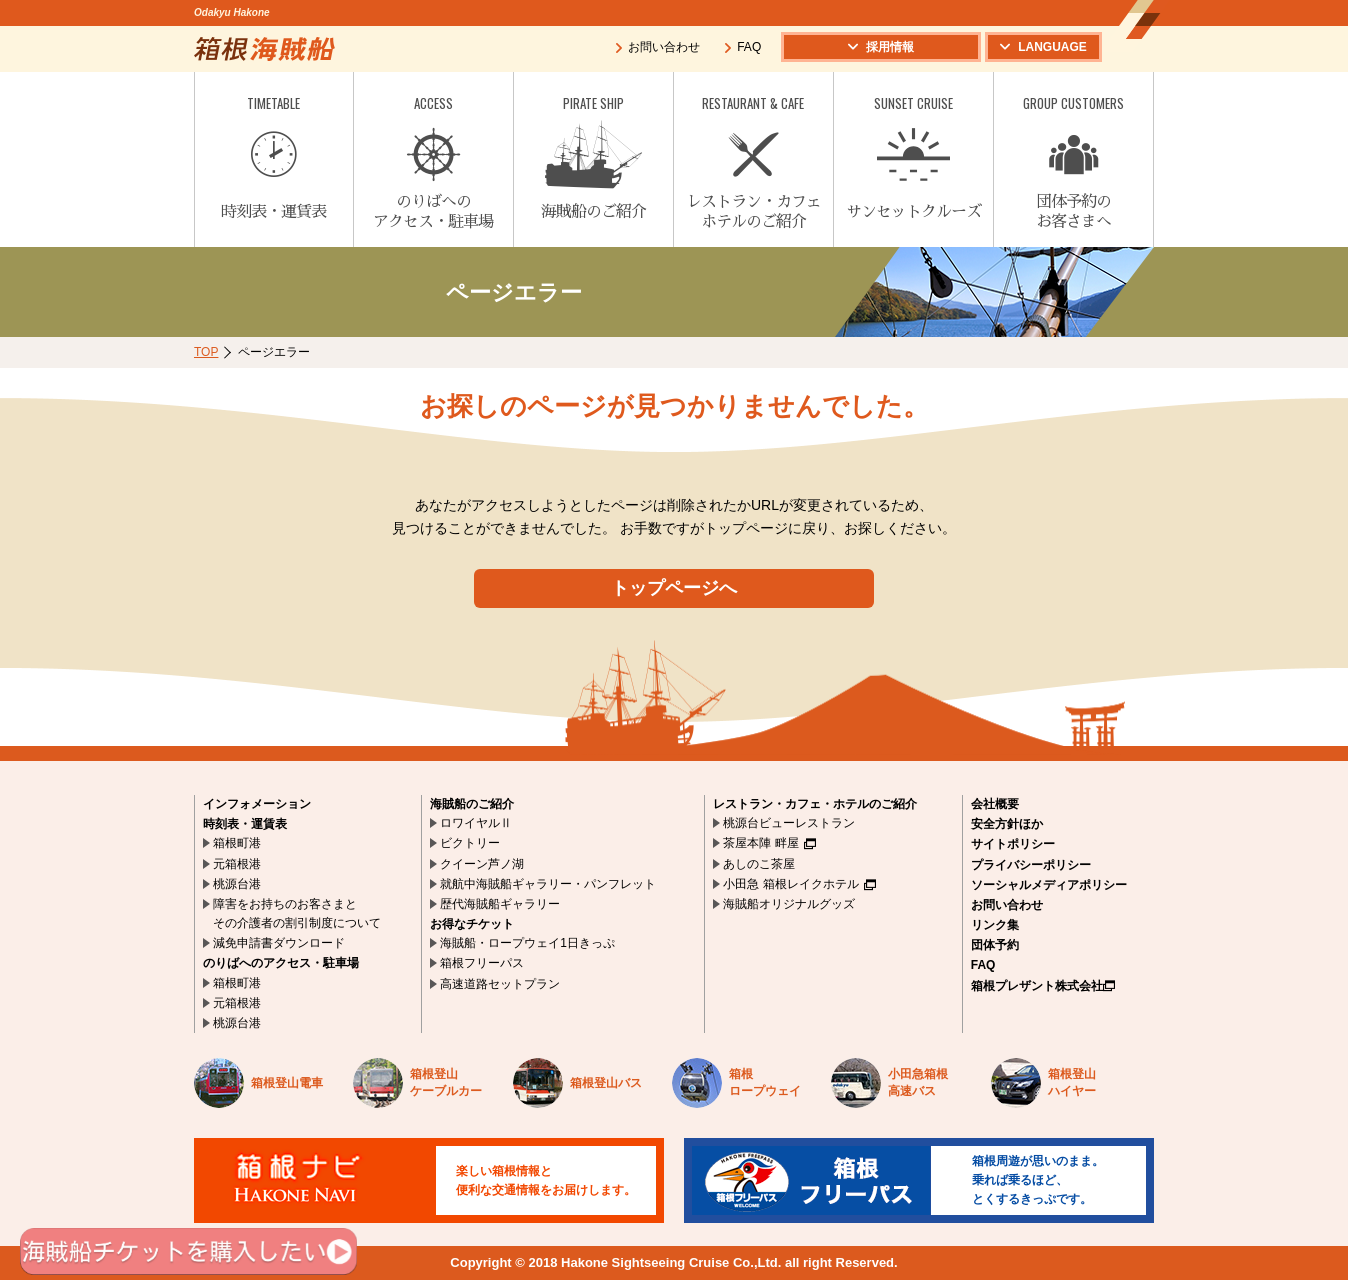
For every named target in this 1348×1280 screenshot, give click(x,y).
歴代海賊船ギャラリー (500, 904)
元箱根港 (237, 864)
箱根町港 (237, 843)
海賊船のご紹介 (472, 804)
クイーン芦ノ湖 (482, 864)
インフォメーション (257, 804)
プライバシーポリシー (1031, 865)
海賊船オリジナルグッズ (789, 904)
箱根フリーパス (482, 963)
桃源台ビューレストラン (789, 823)
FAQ (742, 47)
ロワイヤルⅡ (476, 823)
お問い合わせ (657, 47)
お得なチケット (472, 924)
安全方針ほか (1007, 824)
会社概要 (995, 804)
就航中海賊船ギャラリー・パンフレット (548, 884)
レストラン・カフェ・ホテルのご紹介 (815, 804)
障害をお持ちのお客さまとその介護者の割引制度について (297, 913)
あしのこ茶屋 (759, 864)
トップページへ (674, 588)
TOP (206, 352)
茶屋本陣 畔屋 (769, 843)
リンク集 (995, 925)
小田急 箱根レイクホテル (799, 884)
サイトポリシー (1013, 844)
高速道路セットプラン (500, 984)
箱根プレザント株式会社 (1043, 986)
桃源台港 (237, 884)
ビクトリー (470, 843)
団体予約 (995, 945)
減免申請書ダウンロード (279, 943)
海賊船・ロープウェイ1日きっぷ (527, 943)
